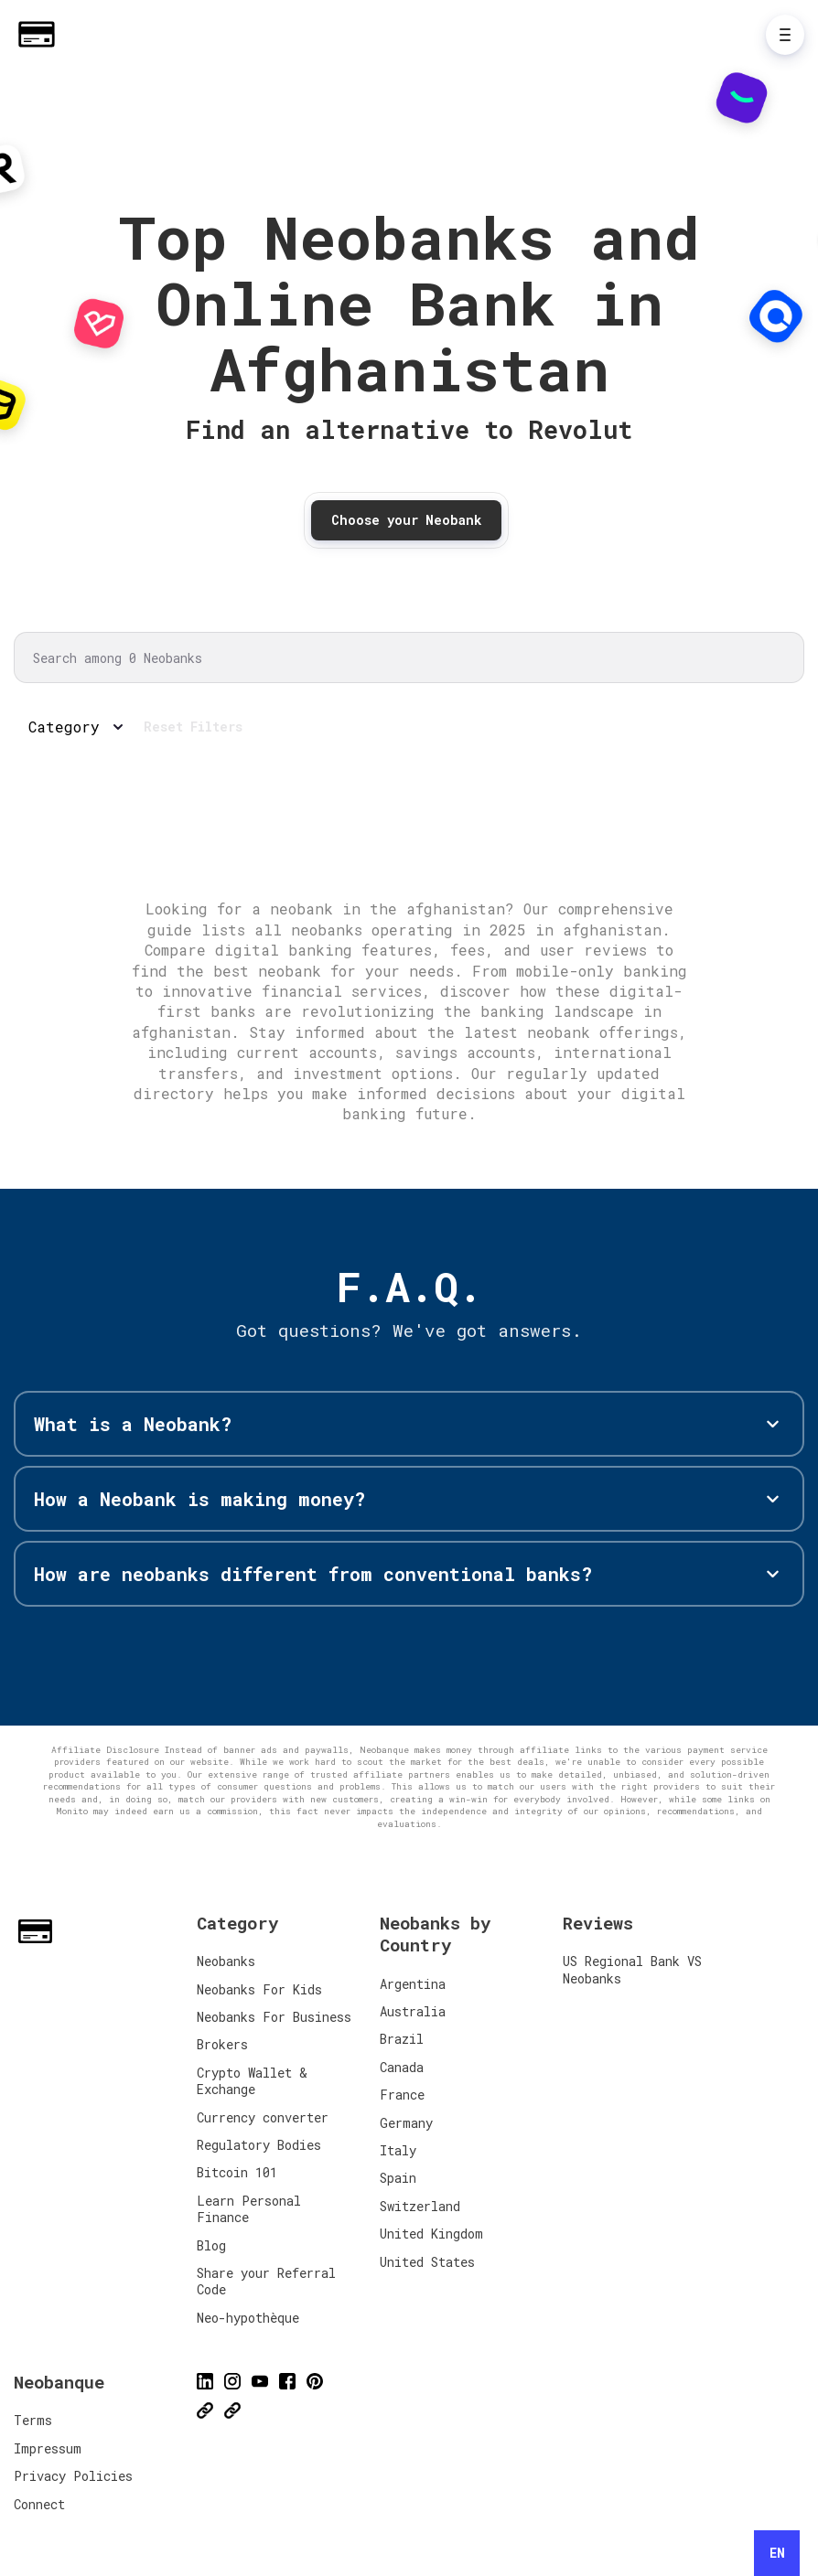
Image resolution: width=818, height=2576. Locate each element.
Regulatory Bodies (259, 2145)
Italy (398, 2150)
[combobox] (777, 2553)
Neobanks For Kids (259, 1989)
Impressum (47, 2448)
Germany (406, 2123)
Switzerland (420, 2206)
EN (777, 2553)
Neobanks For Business (274, 2017)
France (402, 2094)
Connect (39, 2504)
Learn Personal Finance (249, 2209)
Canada (402, 2067)
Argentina (413, 1984)
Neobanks (226, 1961)
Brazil (402, 2038)
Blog (211, 2245)
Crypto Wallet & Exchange (252, 2081)
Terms (33, 2420)
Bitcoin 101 (237, 2172)
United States (427, 2262)
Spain (398, 2177)
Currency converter (262, 2117)
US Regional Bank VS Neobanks (632, 1969)
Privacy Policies (73, 2476)
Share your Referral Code (266, 2281)
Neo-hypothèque (248, 2317)
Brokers (222, 2044)
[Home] (41, 34)
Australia (413, 2011)
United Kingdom (431, 2233)
